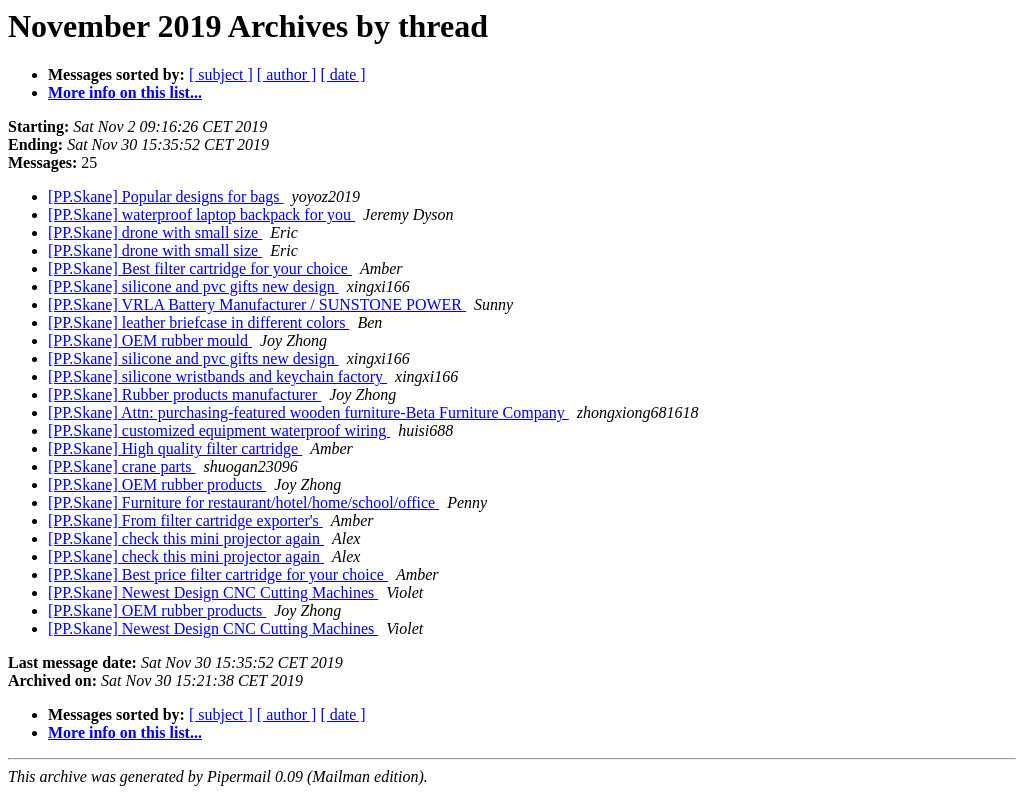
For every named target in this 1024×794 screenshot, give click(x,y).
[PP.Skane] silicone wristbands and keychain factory (217, 376)
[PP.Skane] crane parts (122, 466)
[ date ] (342, 74)
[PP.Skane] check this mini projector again (186, 538)
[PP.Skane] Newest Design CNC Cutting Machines (213, 592)
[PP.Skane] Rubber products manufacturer (184, 394)
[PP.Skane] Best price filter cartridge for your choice (218, 574)
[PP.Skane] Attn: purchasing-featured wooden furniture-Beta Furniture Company (308, 412)
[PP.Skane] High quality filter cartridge (175, 448)
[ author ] (287, 74)
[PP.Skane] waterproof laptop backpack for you (201, 214)
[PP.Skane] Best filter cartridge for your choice (200, 268)
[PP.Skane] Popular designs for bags (166, 196)
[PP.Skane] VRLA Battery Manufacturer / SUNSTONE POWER (257, 304)
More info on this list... (125, 92)
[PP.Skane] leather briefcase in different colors (198, 322)
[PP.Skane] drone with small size (155, 232)
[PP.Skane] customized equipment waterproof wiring (219, 430)
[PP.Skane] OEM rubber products (157, 484)
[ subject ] (221, 74)
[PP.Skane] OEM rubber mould (150, 340)
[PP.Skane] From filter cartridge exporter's (185, 520)
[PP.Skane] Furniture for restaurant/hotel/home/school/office (243, 502)
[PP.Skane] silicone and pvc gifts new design (193, 286)
